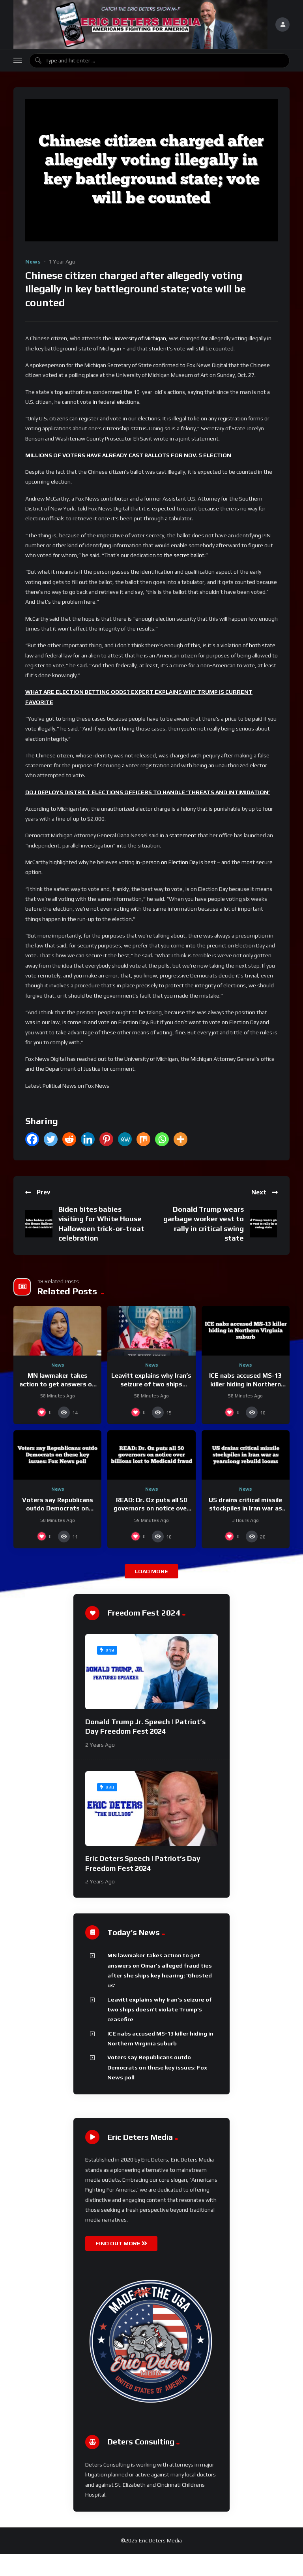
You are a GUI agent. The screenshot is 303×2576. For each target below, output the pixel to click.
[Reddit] (69, 1139)
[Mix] (143, 1139)
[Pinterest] (106, 1139)
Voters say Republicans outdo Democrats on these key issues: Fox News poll (157, 2067)
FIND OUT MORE (121, 2243)
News (33, 261)
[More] (180, 1139)
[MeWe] (125, 1139)
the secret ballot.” (186, 555)
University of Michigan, (140, 338)
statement (183, 835)
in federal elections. (116, 402)
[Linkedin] (88, 1139)
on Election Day (179, 862)
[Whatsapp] (162, 1139)
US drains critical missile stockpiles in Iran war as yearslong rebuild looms (245, 1508)
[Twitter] (51, 1139)
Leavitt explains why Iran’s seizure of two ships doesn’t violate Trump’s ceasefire (159, 2009)
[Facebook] (32, 1139)
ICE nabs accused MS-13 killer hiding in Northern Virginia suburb (245, 1384)
